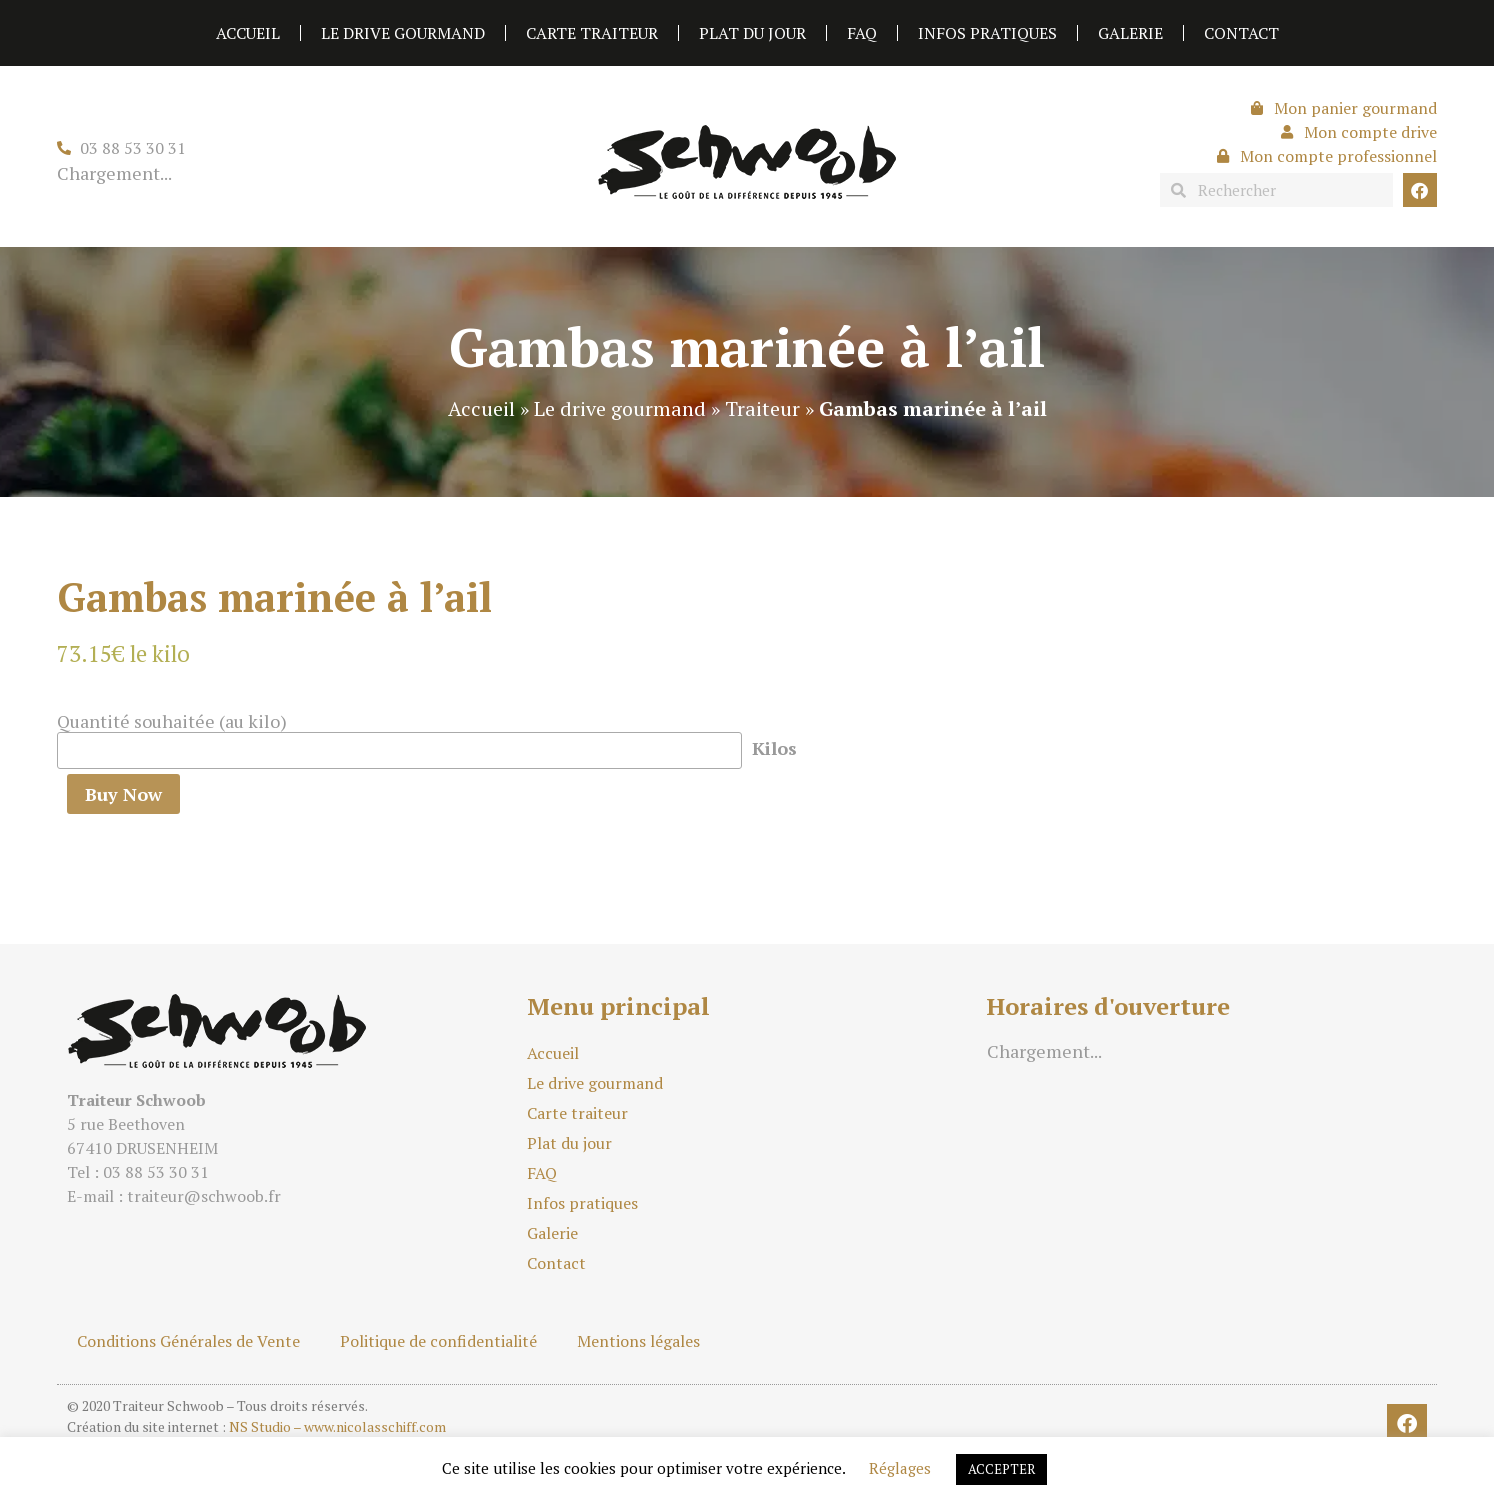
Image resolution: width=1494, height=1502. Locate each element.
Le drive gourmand (403, 33)
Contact (1241, 33)
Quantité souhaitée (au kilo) (172, 721)
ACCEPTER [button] (1001, 1469)
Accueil (248, 33)
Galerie (1130, 33)
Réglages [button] (900, 1468)
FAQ (862, 33)
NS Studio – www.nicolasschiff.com (337, 1426)
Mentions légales (638, 1341)
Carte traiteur (592, 33)
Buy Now (123, 794)
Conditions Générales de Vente (188, 1341)
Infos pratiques (987, 33)
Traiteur (762, 408)
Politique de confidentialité (438, 1341)
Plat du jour (752, 33)
